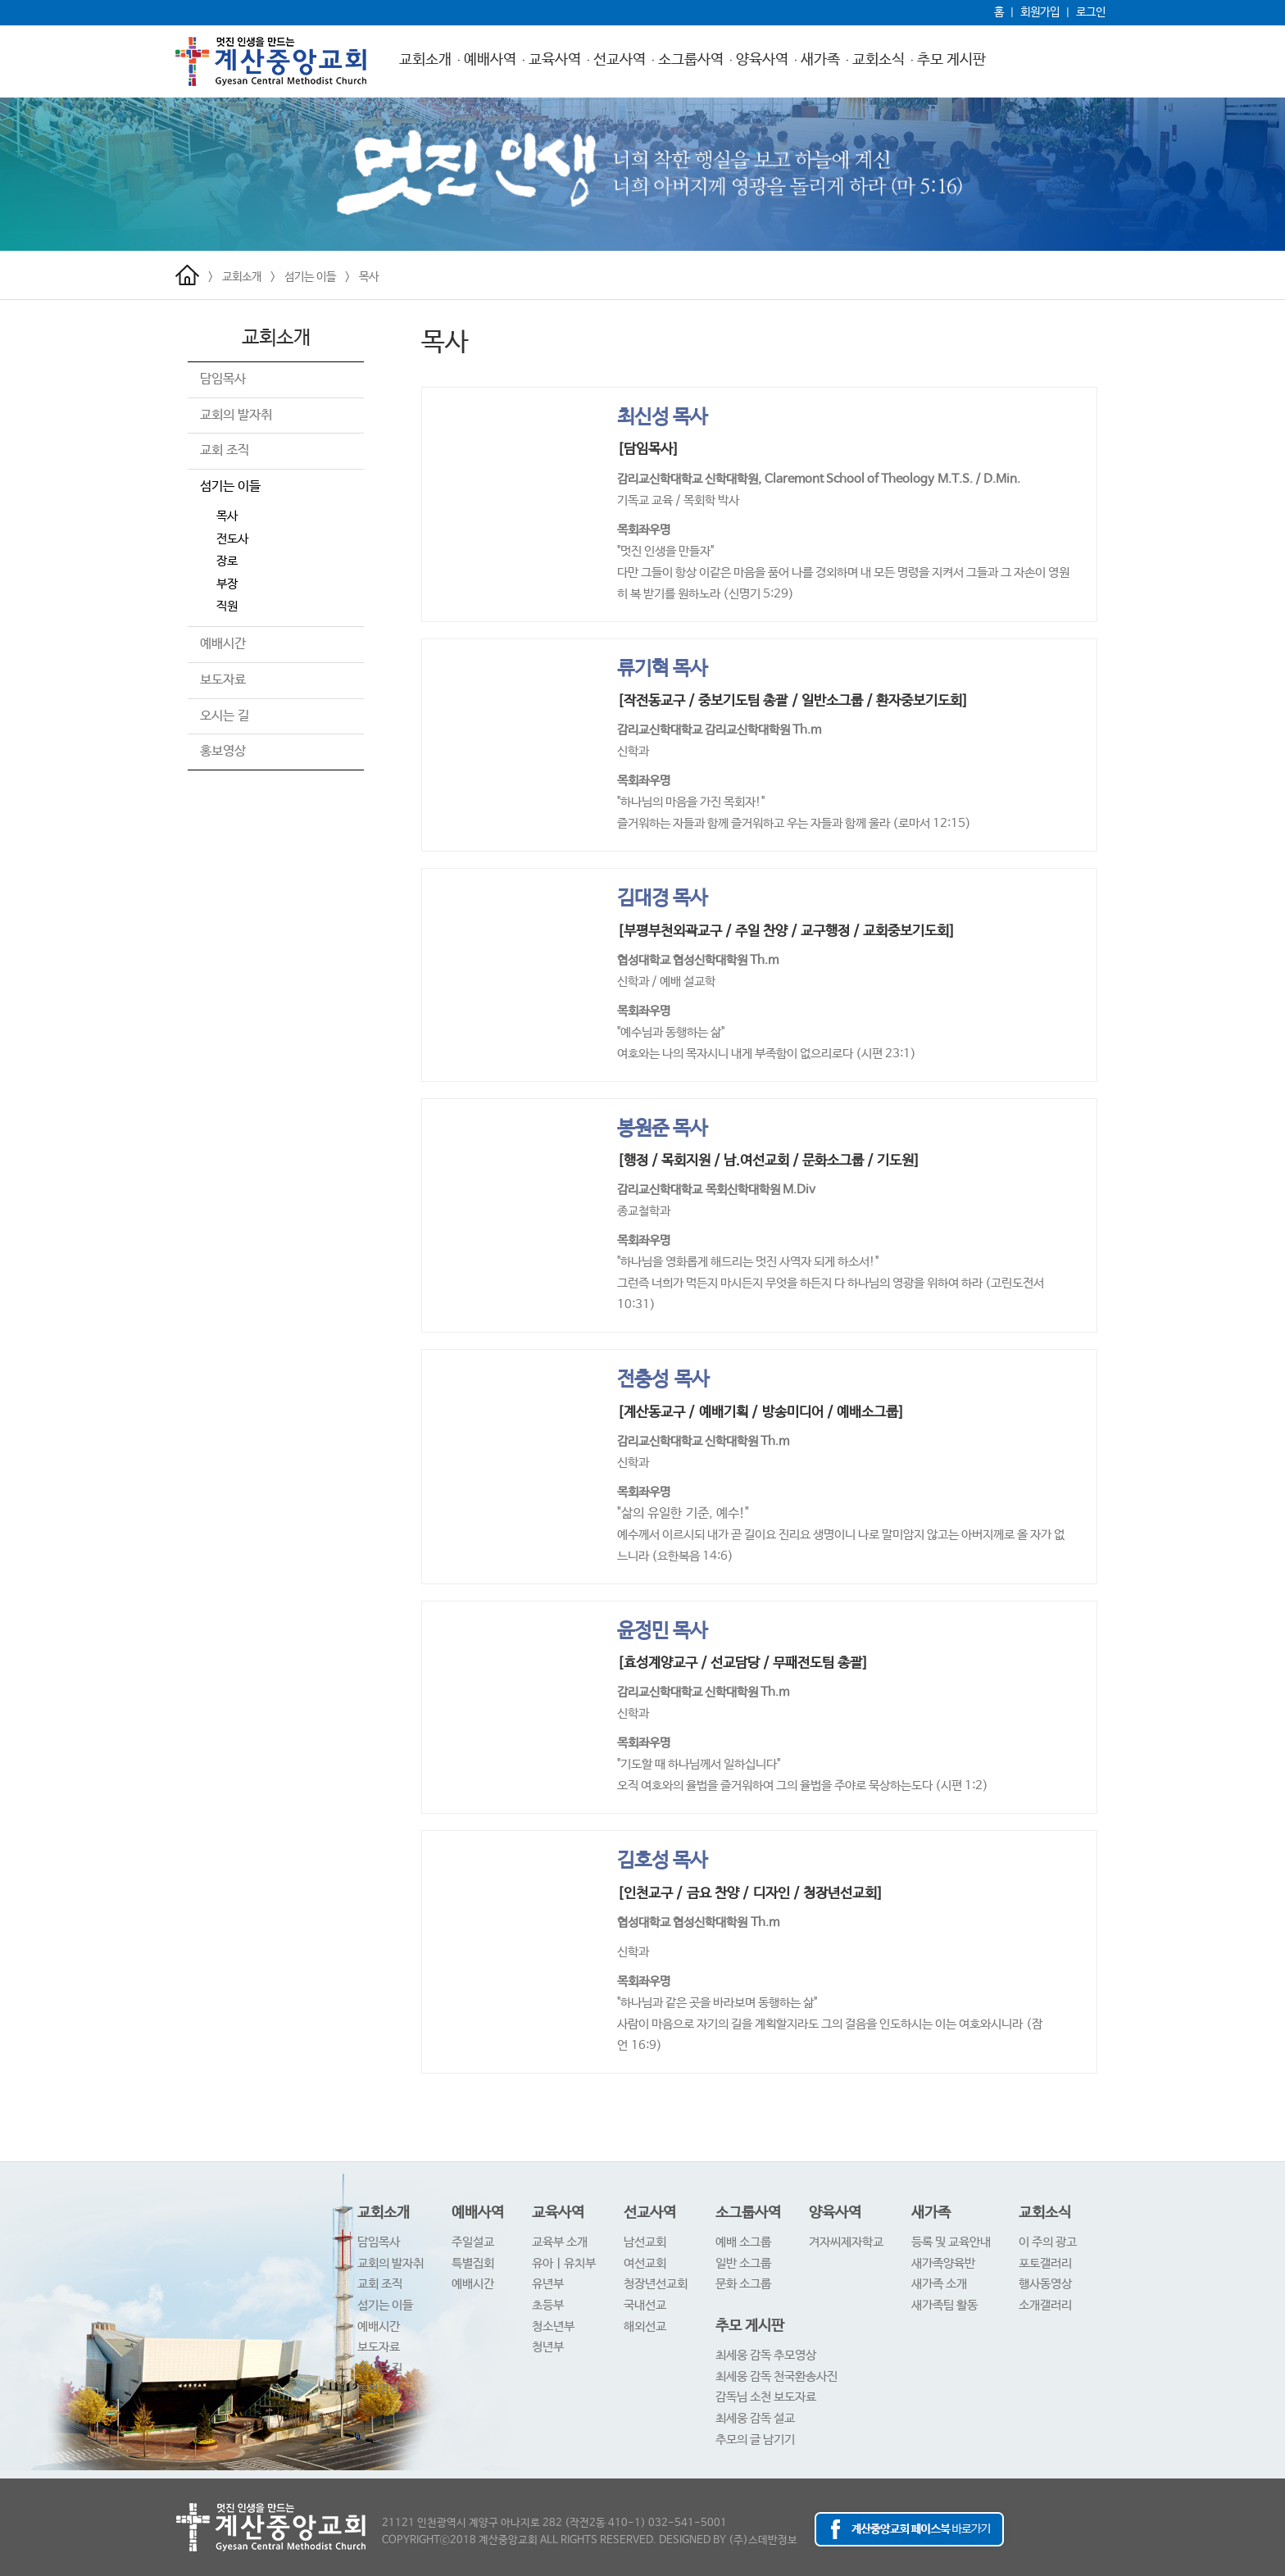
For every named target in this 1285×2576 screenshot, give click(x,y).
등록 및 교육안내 (951, 2242)
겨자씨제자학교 (846, 2242)
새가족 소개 (939, 2284)
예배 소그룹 (743, 2242)
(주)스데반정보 (763, 2540)
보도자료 (223, 680)
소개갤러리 (1045, 2305)
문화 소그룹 (743, 2284)
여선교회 (645, 2263)
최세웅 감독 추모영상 (765, 2355)
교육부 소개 (560, 2242)
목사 (369, 277)
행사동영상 (1045, 2284)
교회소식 (878, 60)
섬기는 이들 (310, 277)
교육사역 (555, 60)
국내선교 (645, 2305)
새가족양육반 (943, 2263)
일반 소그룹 (743, 2263)
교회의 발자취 (236, 415)
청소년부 (553, 2326)
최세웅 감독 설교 (755, 2418)
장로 (227, 561)
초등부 (548, 2305)
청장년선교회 (656, 2284)
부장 (227, 584)
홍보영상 (223, 751)
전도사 (232, 539)
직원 (227, 606)
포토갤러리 (1045, 2263)
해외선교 (645, 2326)
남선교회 (645, 2242)
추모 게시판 (951, 60)
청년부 (548, 2347)
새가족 (820, 60)
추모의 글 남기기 (755, 2440)
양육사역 (762, 60)
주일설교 (473, 2242)
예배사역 (490, 60)
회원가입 (1040, 12)
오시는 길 (224, 716)
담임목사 (223, 379)
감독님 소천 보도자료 (765, 2397)
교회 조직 (224, 450)
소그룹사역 (691, 60)
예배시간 (223, 644)
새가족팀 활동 (944, 2305)
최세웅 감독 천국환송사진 (776, 2376)
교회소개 (425, 60)
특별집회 (473, 2263)
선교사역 (619, 60)
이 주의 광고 (1048, 2242)
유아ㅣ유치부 (564, 2263)
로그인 (1091, 12)
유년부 (548, 2284)
